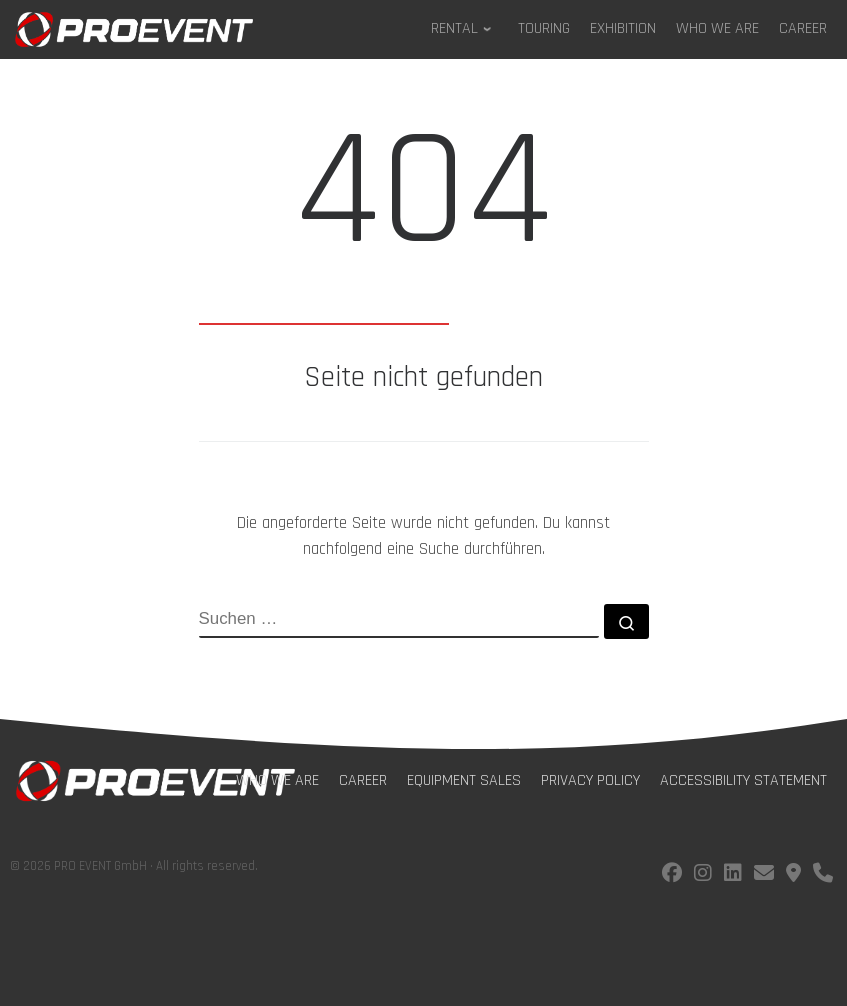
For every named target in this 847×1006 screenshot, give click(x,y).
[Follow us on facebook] (672, 875)
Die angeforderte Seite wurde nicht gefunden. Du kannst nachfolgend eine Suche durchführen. (423, 536)
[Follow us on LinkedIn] (733, 875)
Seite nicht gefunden (423, 378)
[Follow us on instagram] (703, 875)
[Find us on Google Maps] (793, 875)
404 (423, 192)
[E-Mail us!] (764, 875)
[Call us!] (823, 875)
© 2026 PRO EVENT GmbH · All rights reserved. (134, 866)
